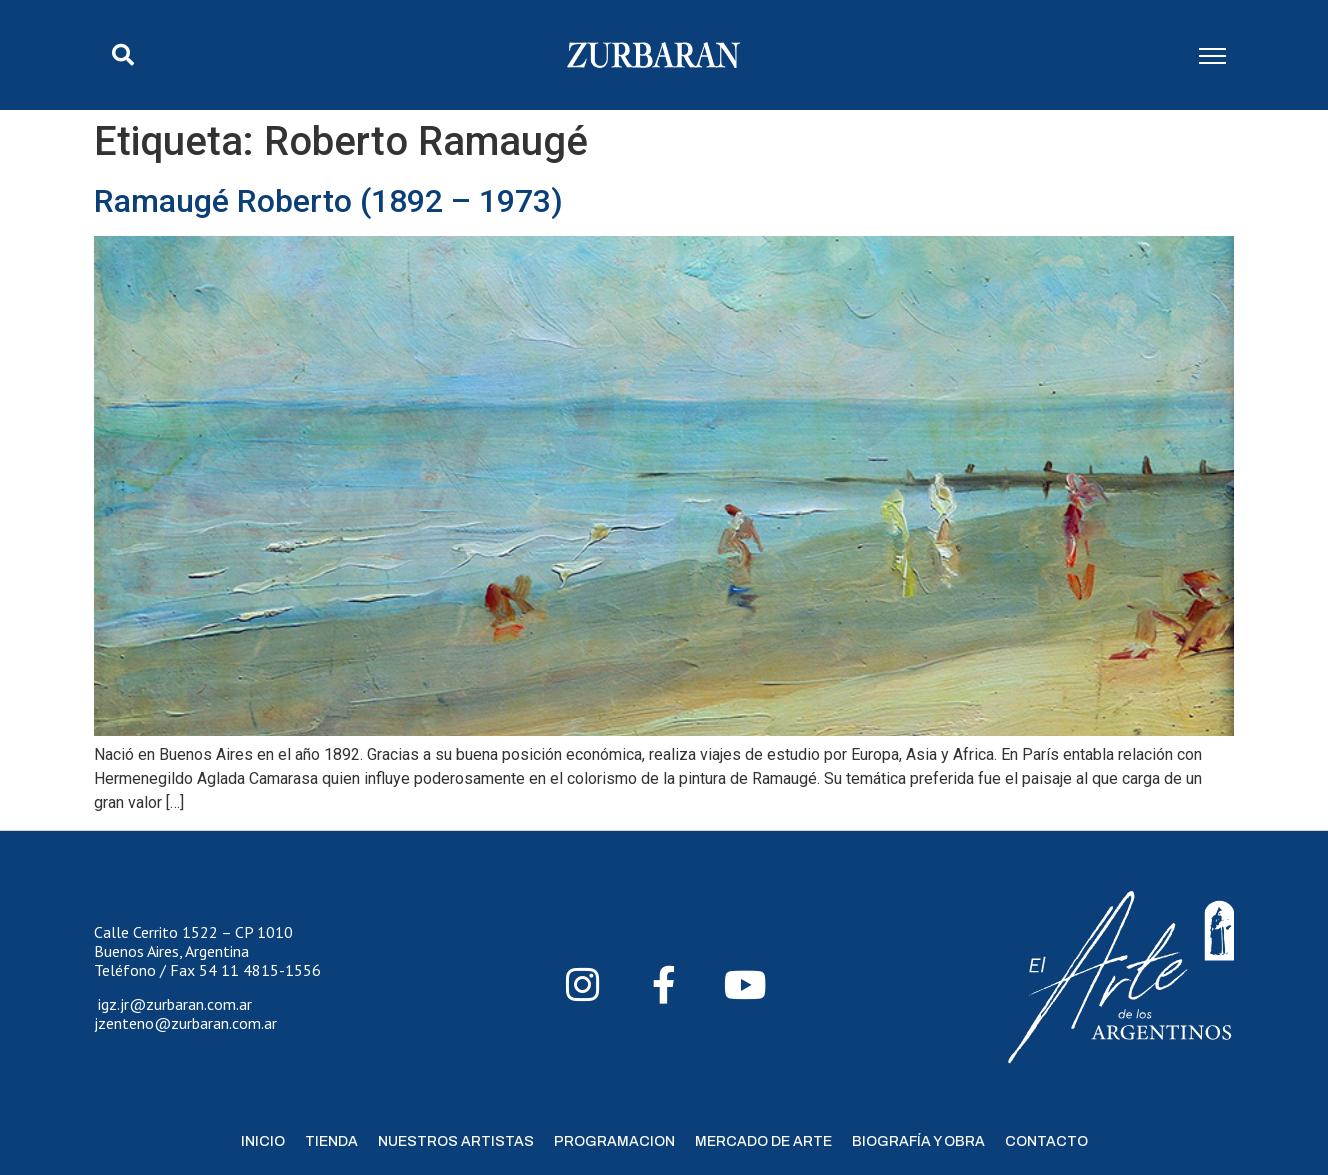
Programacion (614, 1141)
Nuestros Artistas (456, 1141)
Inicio (263, 1141)
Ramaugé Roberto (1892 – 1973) (328, 201)
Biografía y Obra (918, 1141)
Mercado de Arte (763, 1141)
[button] (123, 55)
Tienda (331, 1141)
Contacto (1046, 1141)
